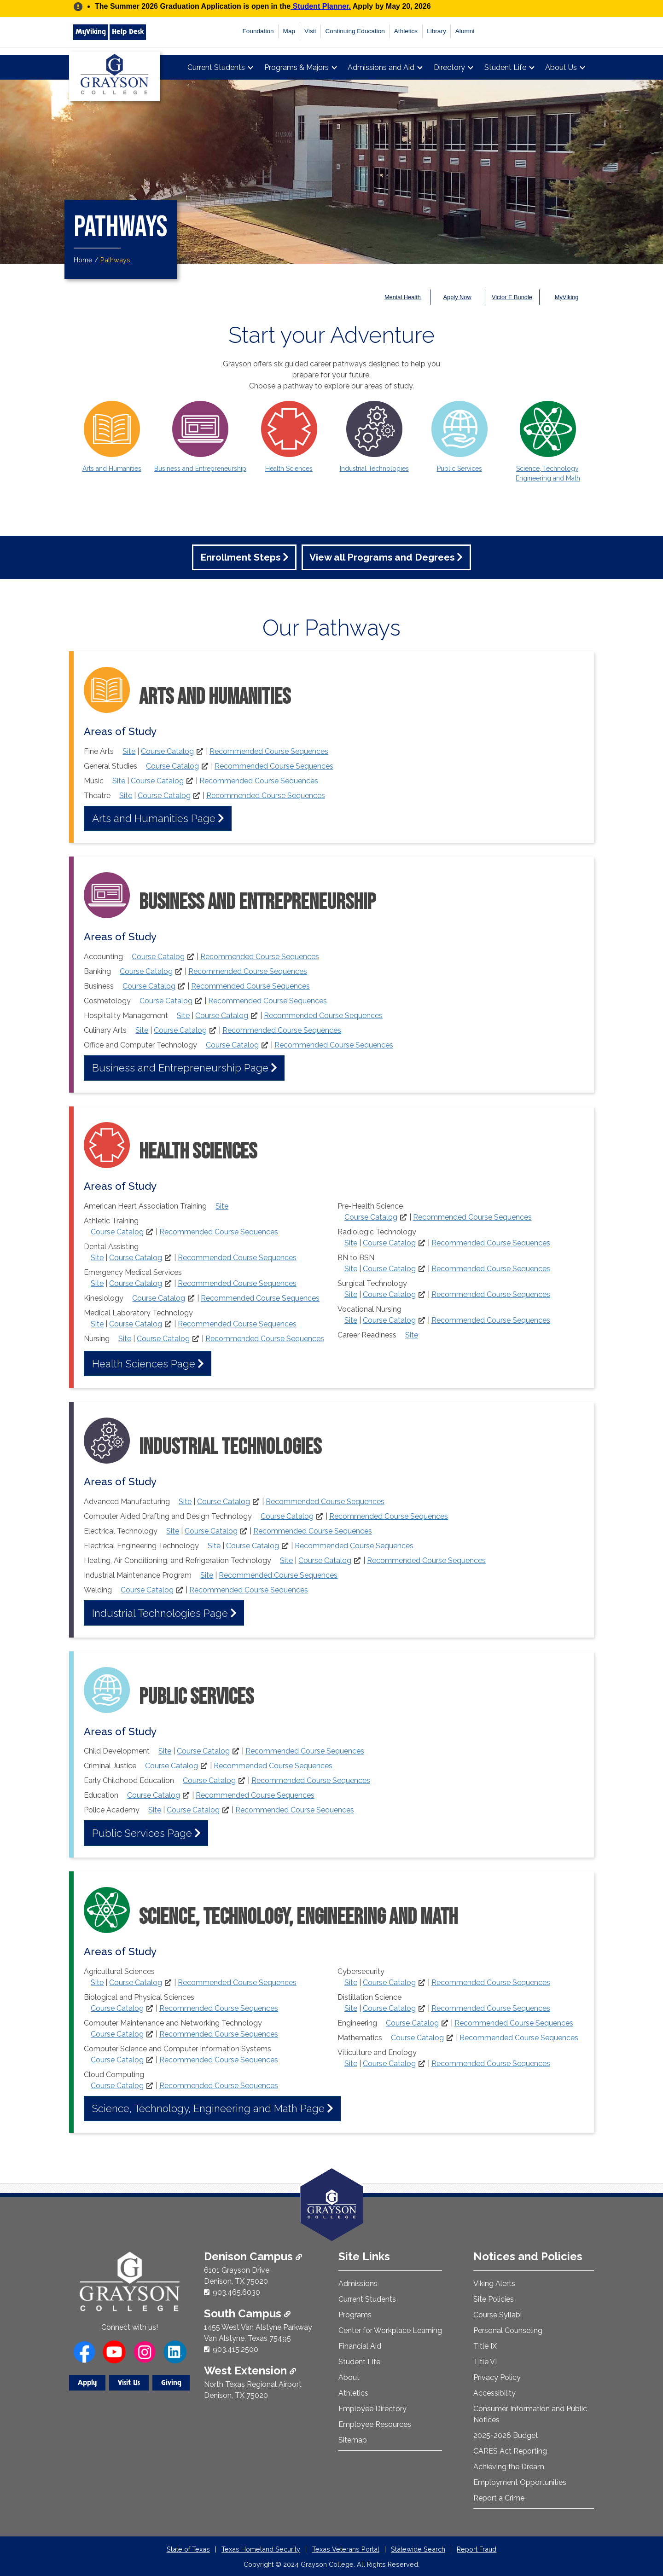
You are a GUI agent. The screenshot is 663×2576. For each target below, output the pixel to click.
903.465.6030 (236, 2292)
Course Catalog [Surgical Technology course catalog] (389, 1294)
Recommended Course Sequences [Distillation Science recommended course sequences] (490, 2008)
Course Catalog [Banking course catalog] (146, 971)
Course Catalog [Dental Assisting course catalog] (135, 1257)
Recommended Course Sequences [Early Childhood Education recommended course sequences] (310, 1780)
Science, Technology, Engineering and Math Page (208, 2108)
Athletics (406, 31)
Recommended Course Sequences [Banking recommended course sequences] (247, 971)
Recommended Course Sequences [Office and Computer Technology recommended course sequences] (333, 1045)
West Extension (250, 2370)
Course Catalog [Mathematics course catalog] (417, 2037)
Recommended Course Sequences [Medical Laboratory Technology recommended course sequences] (237, 1324)
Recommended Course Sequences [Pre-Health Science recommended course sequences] (472, 1217)
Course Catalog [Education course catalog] (153, 1795)
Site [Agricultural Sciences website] (97, 1982)
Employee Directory (372, 2408)
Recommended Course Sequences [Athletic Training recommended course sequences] (218, 1231)
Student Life (505, 67)
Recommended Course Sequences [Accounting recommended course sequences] (259, 956)
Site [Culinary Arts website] (141, 1030)
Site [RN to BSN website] (350, 1268)
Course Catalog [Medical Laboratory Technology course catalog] (135, 1324)
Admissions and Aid (381, 67)
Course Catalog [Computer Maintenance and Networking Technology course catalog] (117, 2034)
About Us (561, 67)
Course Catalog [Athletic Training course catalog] (117, 1231)
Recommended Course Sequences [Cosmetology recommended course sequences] (267, 1000)
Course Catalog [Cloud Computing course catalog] (117, 2085)
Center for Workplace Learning (390, 2330)
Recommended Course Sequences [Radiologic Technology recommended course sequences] (490, 1243)
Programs (355, 2314)
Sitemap (352, 2440)
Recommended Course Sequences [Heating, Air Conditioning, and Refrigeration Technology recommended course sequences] (426, 1560)
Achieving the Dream (508, 2466)
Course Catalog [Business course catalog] (148, 986)
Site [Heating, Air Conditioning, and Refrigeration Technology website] (286, 1560)
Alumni (465, 31)
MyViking (91, 32)
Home (83, 260)
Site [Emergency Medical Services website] (97, 1283)
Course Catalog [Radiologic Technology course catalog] (389, 1243)
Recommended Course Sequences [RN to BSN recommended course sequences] (490, 1268)
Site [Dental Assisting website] (97, 1257)
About (349, 2377)
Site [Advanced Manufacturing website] (185, 1501)
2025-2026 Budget (505, 2435)
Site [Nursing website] (124, 1338)
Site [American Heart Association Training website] (221, 1206)
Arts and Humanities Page (153, 818)
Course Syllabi (497, 2314)
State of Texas (188, 2549)
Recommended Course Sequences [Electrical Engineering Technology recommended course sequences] (354, 1545)
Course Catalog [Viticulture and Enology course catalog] (389, 2063)
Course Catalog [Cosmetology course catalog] (166, 1000)
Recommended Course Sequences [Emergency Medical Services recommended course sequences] (237, 1283)
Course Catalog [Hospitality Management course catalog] (221, 1015)
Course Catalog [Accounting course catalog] (158, 956)
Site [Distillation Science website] (350, 2008)
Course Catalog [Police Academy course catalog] (193, 1810)
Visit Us (129, 2383)
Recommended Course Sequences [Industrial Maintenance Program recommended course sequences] (278, 1575)
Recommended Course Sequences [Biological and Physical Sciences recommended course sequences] (218, 2008)
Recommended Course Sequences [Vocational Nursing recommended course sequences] (490, 1320)
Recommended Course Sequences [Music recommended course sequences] (258, 780)
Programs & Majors (296, 67)
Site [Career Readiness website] (411, 1335)
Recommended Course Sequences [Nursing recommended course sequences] (264, 1338)
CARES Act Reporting (510, 2451)
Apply (87, 2383)
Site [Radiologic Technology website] (350, 1243)
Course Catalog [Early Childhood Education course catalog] (209, 1780)
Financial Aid (359, 2346)
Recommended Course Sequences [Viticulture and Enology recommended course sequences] (490, 2063)
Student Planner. (321, 6)
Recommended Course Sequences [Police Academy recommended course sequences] (294, 1810)
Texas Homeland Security (260, 2549)
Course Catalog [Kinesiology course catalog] (158, 1298)
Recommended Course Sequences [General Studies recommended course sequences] (274, 766)
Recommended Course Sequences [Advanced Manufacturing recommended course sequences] (325, 1501)
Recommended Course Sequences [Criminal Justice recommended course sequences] (273, 1765)
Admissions (358, 2283)
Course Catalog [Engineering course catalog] (412, 2023)
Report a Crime (498, 2498)
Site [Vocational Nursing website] (350, 1320)
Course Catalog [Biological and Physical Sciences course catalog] (117, 2008)
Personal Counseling (507, 2330)
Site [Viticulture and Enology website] (350, 2063)
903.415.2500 (235, 2349)
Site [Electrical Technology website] (172, 1531)
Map (289, 31)
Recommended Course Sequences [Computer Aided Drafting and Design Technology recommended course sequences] (388, 1516)
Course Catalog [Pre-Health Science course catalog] (370, 1217)
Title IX (485, 2346)
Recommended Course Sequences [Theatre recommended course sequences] (265, 795)
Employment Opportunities (519, 2482)
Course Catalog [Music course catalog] (157, 780)
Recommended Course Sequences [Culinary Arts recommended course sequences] (281, 1030)
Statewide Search (418, 2549)
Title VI (485, 2361)
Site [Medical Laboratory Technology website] (97, 1324)
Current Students (216, 67)
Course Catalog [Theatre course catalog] (164, 795)
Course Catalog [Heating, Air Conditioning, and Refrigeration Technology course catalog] (324, 1560)
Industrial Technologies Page (160, 1613)
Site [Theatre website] (125, 795)
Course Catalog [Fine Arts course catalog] (167, 751)
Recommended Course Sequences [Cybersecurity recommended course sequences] (490, 1982)
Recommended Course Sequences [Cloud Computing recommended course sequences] (218, 2085)
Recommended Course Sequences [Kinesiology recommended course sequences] (260, 1298)
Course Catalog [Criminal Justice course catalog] (171, 1765)
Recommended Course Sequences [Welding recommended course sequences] (248, 1590)
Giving (171, 2383)
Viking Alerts (494, 2283)
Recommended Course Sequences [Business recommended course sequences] (250, 986)
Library (436, 31)
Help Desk (128, 32)
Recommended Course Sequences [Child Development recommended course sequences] (304, 1751)
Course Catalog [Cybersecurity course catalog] (389, 1982)
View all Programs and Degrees (381, 557)
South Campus (247, 2313)
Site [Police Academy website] (154, 1810)
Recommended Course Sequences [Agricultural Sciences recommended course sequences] (237, 1982)
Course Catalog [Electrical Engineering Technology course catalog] (252, 1545)
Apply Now (457, 297)
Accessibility (494, 2393)
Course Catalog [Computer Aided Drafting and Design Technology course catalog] (287, 1516)
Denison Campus (253, 2256)
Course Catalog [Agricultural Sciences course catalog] (135, 1982)
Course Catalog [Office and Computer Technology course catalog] (232, 1045)
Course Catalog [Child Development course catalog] (203, 1751)
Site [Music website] (118, 780)
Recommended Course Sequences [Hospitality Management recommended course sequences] (323, 1015)
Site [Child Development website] (164, 1751)
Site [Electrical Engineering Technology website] (214, 1545)
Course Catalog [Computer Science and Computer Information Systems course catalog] (117, 2059)
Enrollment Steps (240, 557)
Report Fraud (476, 2549)
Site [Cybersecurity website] (350, 1982)
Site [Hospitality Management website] (183, 1015)
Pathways (115, 260)
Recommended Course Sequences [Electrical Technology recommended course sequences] (312, 1531)
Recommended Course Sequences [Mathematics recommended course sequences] (518, 2037)
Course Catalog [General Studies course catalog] (172, 766)
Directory (449, 67)
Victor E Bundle (512, 297)
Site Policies (493, 2299)
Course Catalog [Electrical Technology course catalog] (211, 1531)
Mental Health (402, 297)
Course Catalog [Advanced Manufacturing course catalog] (223, 1501)
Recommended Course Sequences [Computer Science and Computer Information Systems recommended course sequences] (218, 2059)
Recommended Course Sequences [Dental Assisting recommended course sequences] (237, 1257)
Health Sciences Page (143, 1364)
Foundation (258, 31)
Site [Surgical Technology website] (350, 1294)
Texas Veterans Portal (345, 2549)
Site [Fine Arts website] (128, 751)
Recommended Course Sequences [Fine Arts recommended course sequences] (268, 751)
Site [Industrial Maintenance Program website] (206, 1575)
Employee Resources (374, 2424)
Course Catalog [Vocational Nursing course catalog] (389, 1320)
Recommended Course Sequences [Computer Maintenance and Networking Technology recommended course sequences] (218, 2034)
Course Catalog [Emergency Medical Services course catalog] (135, 1283)
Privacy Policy (497, 2377)
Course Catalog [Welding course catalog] (147, 1590)
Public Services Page (142, 1833)
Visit (310, 31)
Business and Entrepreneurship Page (180, 1068)
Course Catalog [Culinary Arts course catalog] (180, 1030)
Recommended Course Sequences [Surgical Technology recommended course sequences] (490, 1294)
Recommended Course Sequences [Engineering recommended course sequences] (513, 2023)
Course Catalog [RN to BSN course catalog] (389, 1268)
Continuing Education (355, 31)
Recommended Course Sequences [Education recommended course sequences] (255, 1795)
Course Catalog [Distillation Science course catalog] (389, 2008)
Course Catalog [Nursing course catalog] (163, 1338)
